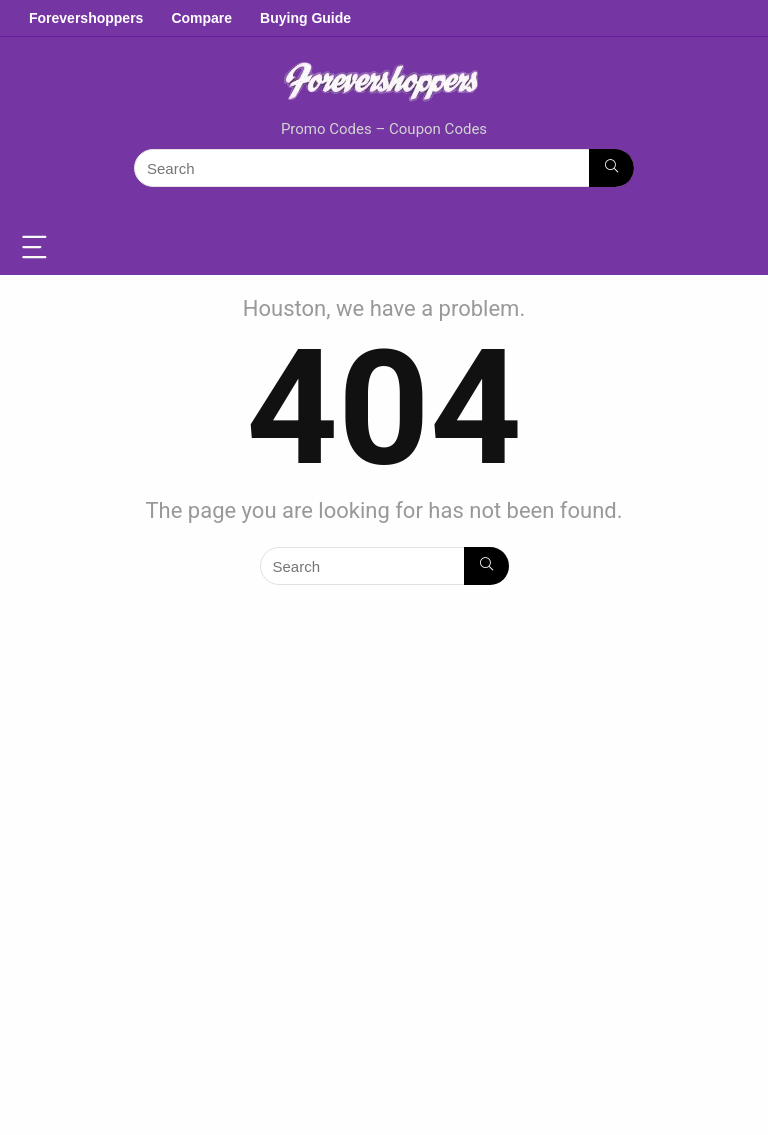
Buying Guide (305, 18)
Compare (201, 18)
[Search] (611, 168)
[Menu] (38, 248)
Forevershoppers (86, 18)
